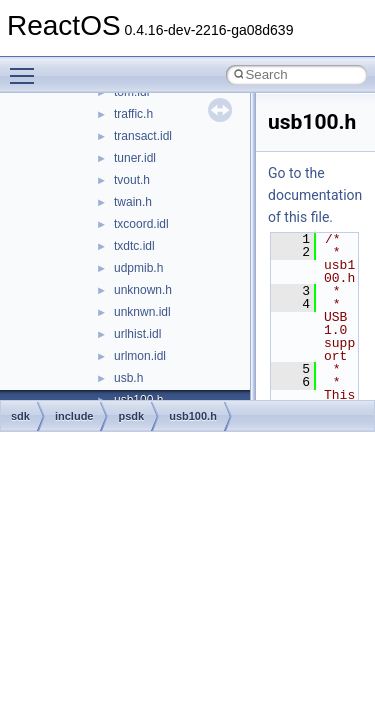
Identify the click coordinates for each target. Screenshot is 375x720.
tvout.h (132, 180)
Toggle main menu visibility (27, 67)
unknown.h (143, 290)
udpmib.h (138, 268)
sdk (20, 416)
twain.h (133, 202)
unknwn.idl (142, 312)
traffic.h (133, 114)
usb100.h (193, 416)
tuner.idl (135, 158)
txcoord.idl (141, 224)
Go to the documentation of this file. (315, 195)
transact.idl (143, 136)
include (74, 416)
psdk (131, 416)
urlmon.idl (140, 356)
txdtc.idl (134, 246)
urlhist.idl (137, 334)
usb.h (128, 378)
